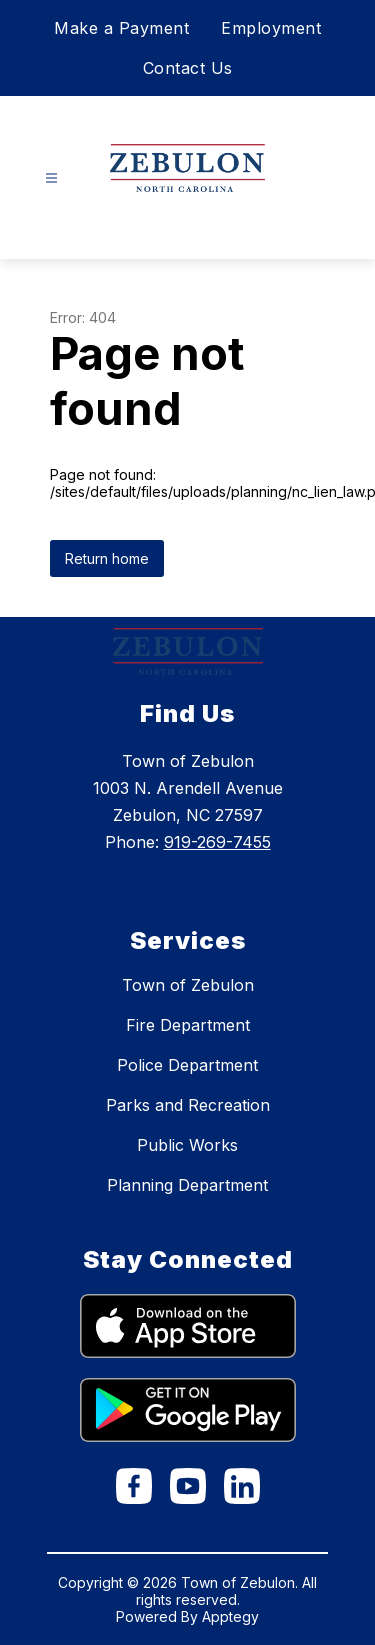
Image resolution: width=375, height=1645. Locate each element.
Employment (271, 28)
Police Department (187, 1065)
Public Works (187, 1145)
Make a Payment (121, 28)
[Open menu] (51, 178)
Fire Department (188, 1025)
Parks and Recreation (188, 1105)
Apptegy (230, 1616)
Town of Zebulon (188, 985)
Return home (107, 558)
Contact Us (188, 68)
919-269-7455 (217, 842)
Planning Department (187, 1185)
